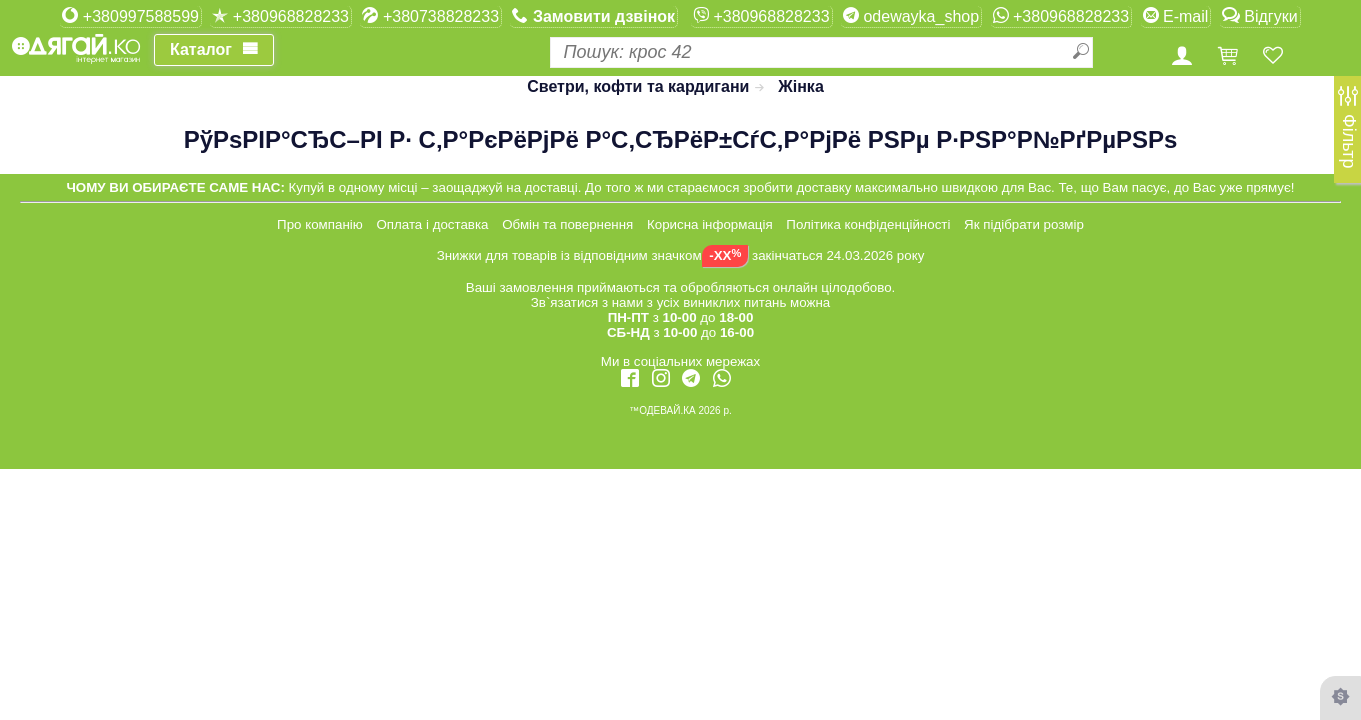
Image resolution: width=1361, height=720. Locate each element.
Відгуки (1260, 16)
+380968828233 (280, 16)
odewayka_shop (911, 16)
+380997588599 (130, 16)
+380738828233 (430, 16)
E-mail (1176, 16)
